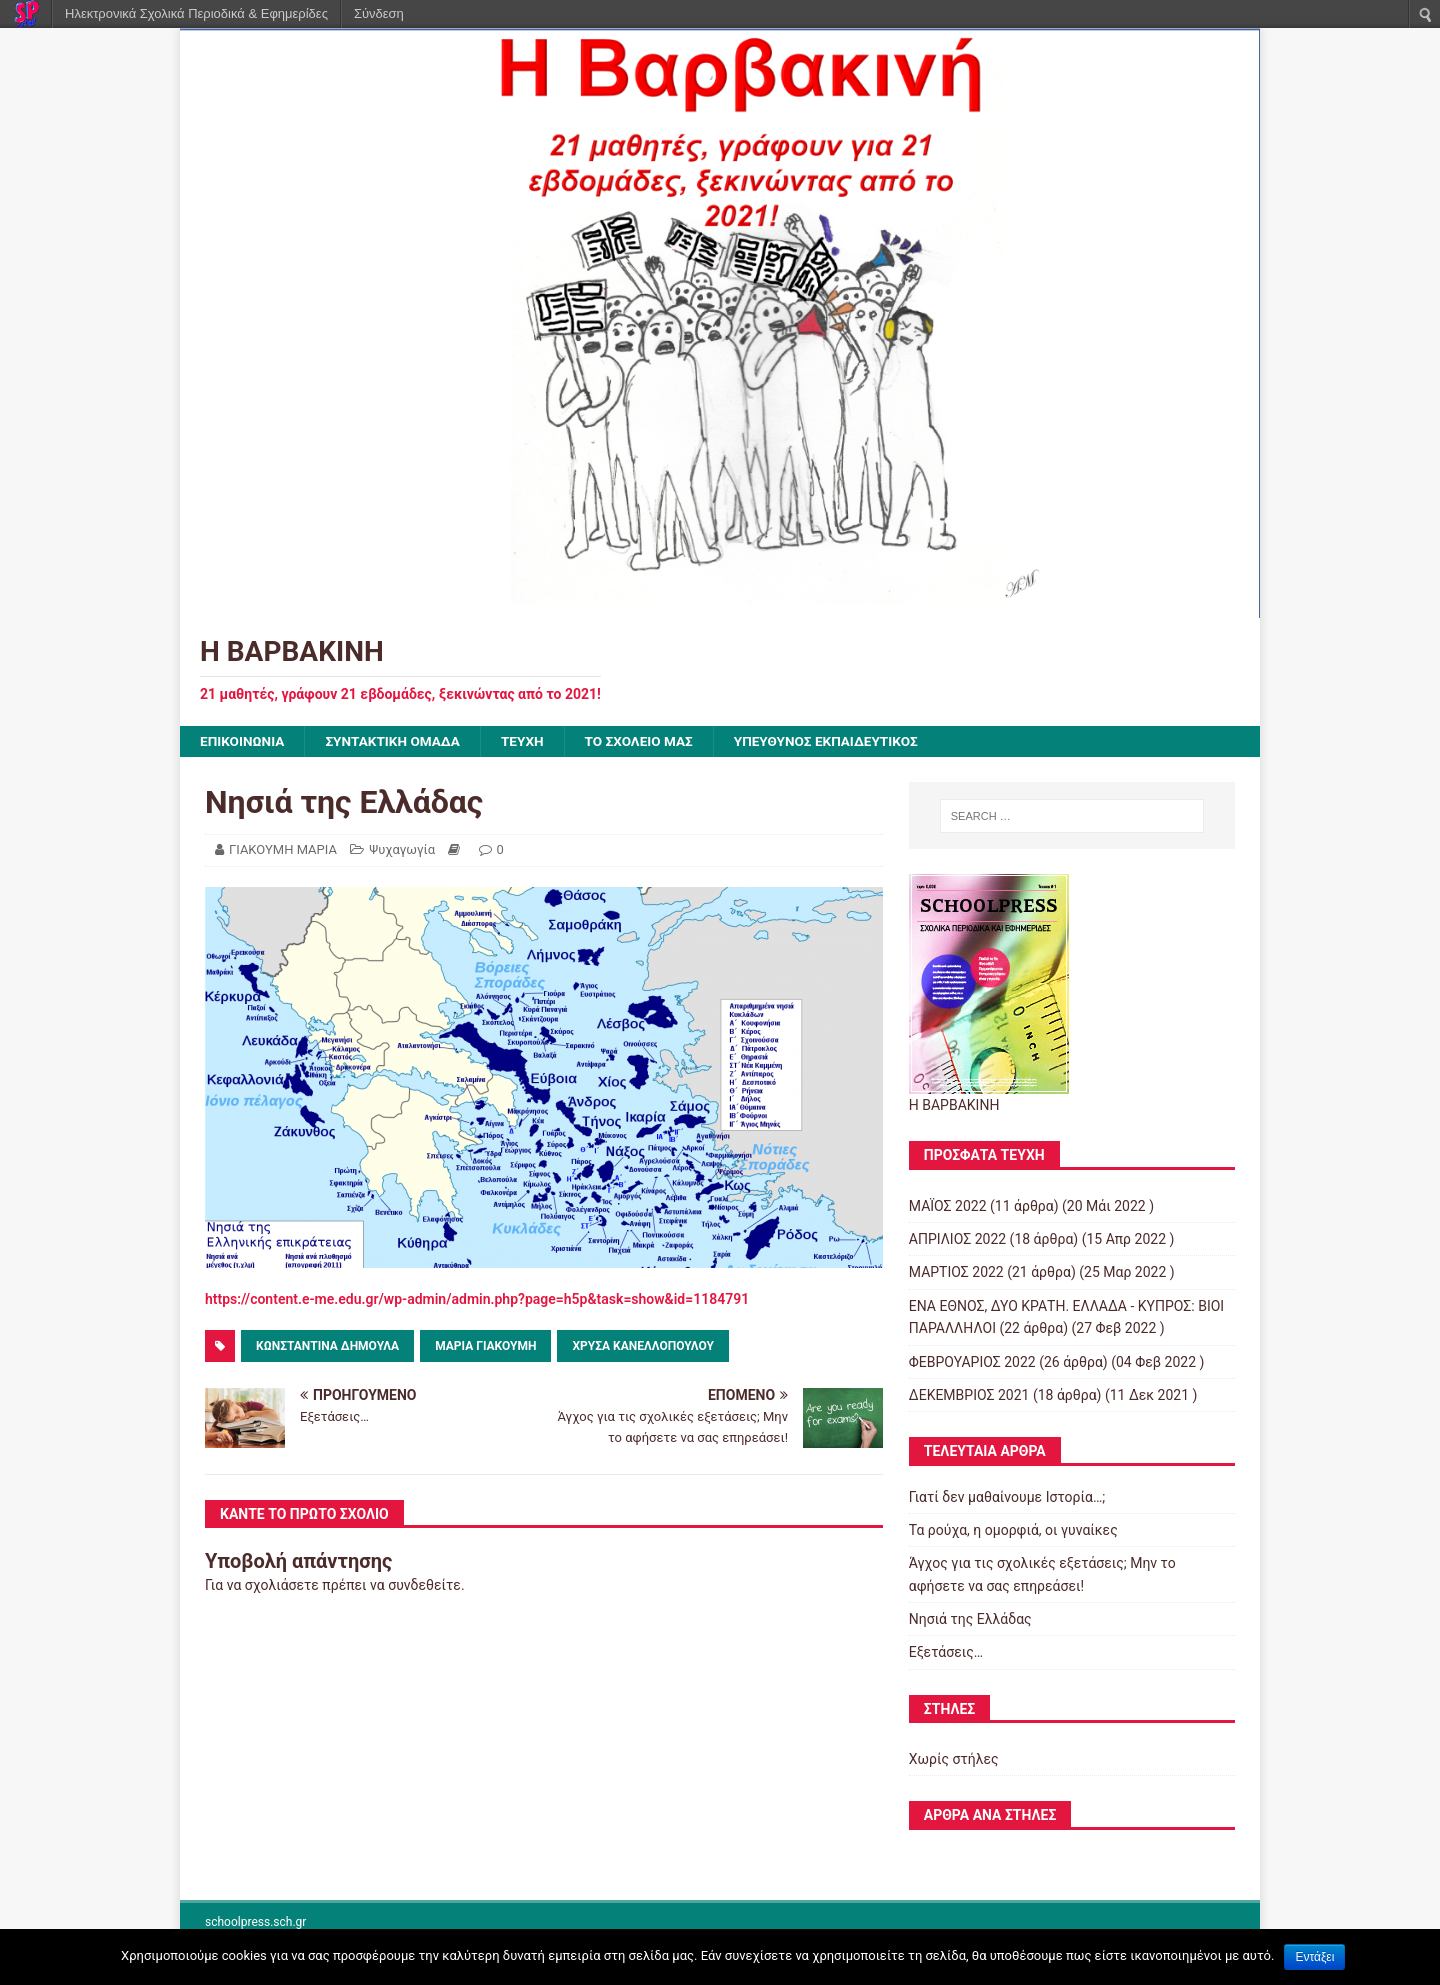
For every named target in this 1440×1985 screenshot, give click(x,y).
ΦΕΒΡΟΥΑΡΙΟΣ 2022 (972, 1362)
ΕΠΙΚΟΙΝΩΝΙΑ (243, 742)
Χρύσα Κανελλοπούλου (643, 1347)
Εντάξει (1314, 1957)
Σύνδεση (379, 13)
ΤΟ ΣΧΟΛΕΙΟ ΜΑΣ (649, 742)
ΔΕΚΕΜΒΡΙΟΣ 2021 (969, 1396)
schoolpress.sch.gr (255, 1922)
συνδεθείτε (424, 1586)
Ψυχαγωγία (402, 850)
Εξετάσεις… (946, 1653)
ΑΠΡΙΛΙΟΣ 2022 (957, 1240)
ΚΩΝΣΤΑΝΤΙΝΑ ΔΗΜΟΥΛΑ (327, 1347)
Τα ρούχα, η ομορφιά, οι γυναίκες (1013, 1531)
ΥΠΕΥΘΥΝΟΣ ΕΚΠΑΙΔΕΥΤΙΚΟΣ (841, 742)
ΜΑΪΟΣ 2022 (948, 1206)
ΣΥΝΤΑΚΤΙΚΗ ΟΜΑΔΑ (397, 742)
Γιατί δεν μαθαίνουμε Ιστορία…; (1007, 1497)
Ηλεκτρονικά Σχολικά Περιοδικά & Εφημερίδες (196, 13)
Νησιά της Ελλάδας (970, 1620)
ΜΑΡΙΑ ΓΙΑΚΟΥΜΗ (485, 1347)
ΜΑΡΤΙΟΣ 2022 (956, 1273)
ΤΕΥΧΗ (530, 742)
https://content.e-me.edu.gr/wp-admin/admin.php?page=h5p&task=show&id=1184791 (477, 1300)
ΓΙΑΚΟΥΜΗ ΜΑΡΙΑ (283, 850)
